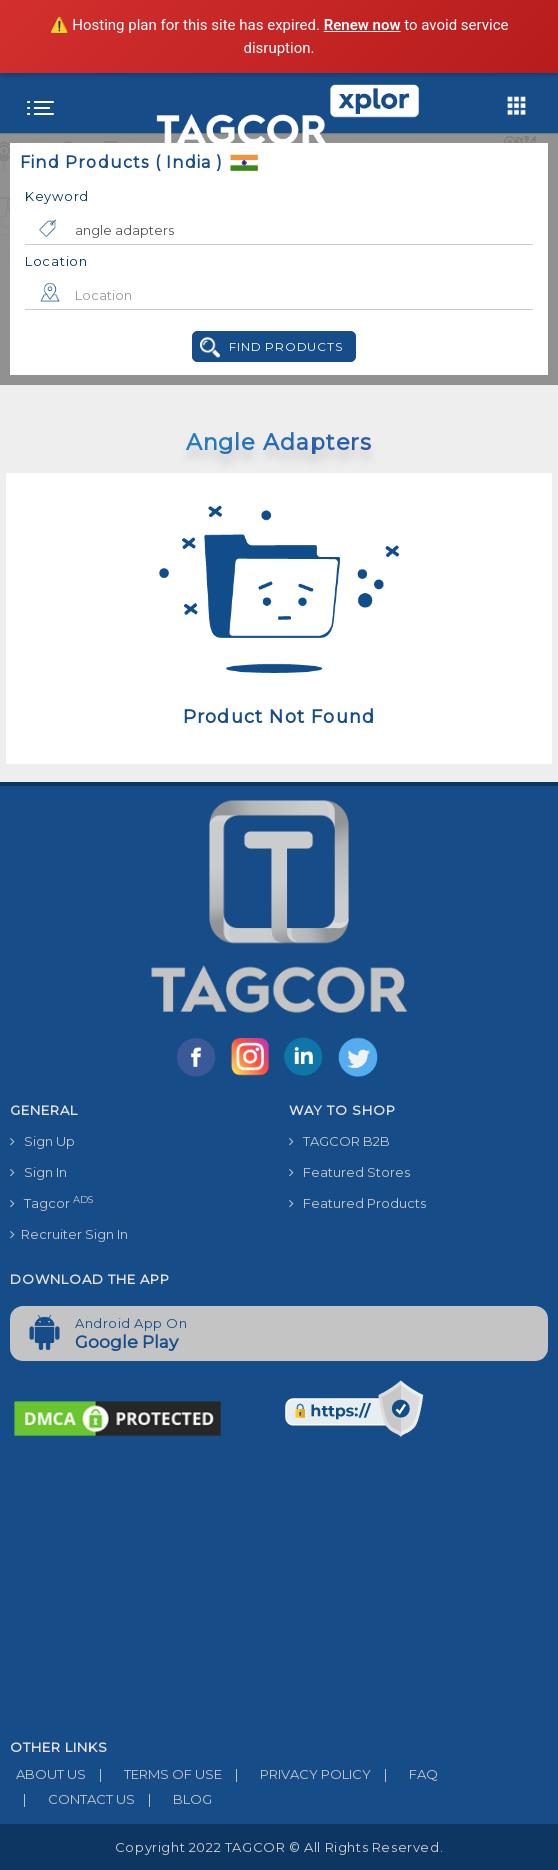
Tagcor (51, 1202)
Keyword (57, 196)
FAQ (404, 1774)
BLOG (173, 1799)
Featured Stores (349, 1172)
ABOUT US (48, 1774)
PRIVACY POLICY (296, 1774)
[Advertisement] (279, 1590)
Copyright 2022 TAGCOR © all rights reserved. (279, 1847)
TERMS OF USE (154, 1774)
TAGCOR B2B (339, 1141)
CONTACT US (72, 1799)
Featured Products (357, 1203)
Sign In (38, 1172)
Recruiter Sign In (69, 1234)
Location (56, 261)
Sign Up (42, 1141)
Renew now (362, 25)
